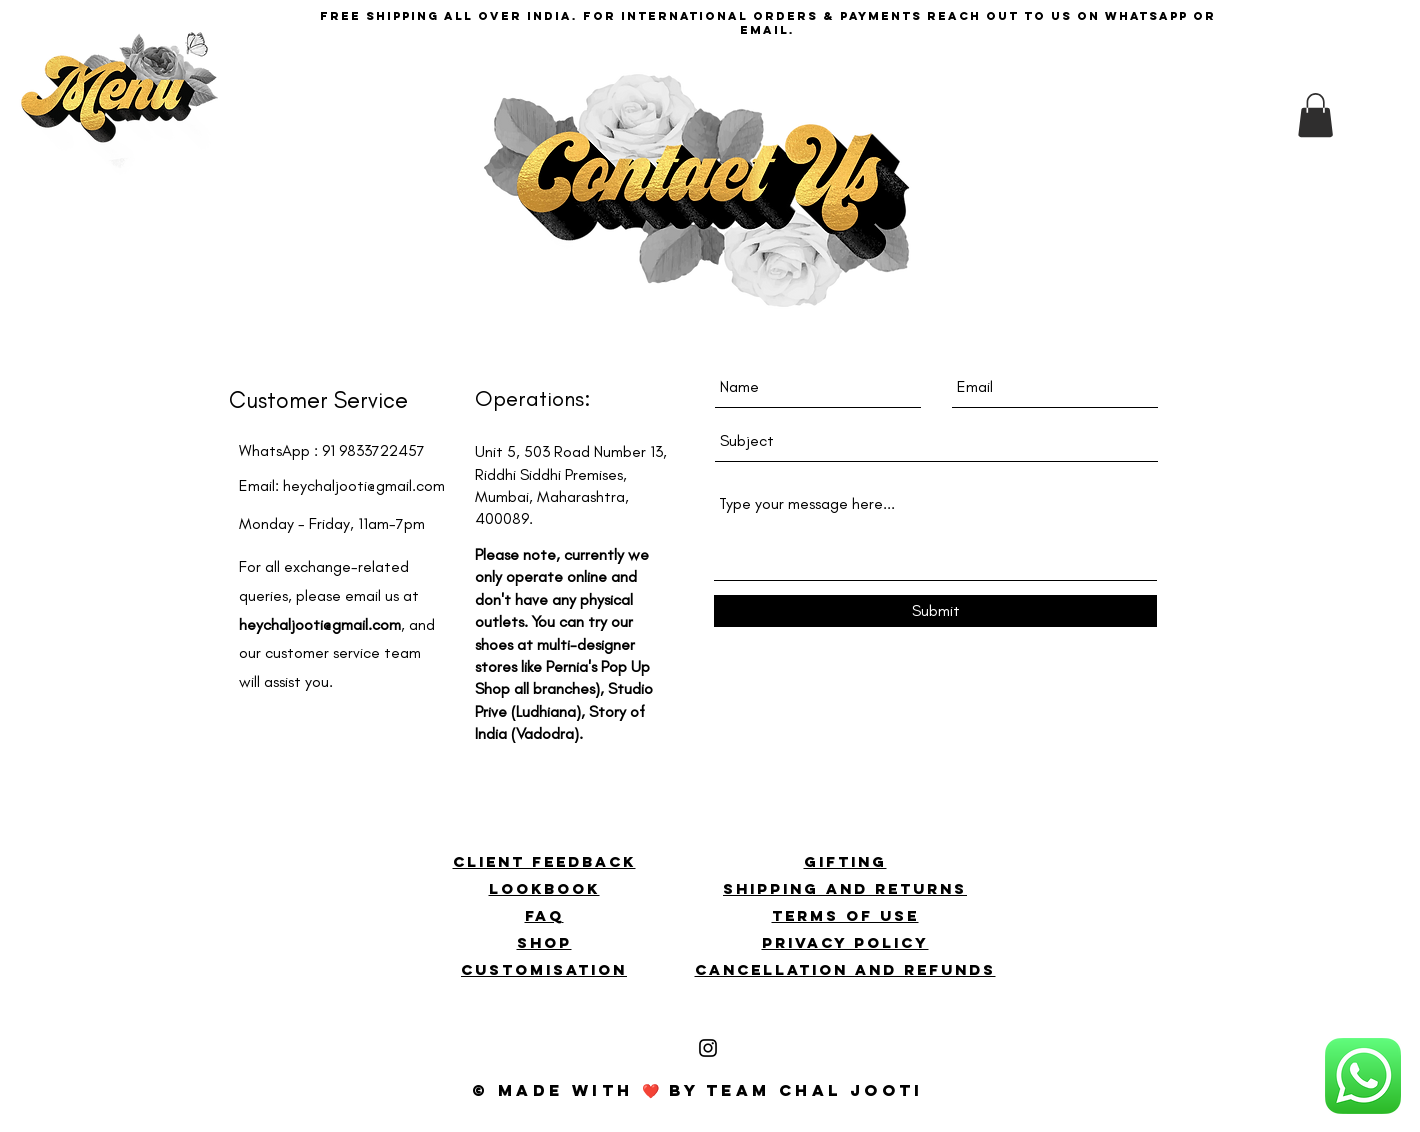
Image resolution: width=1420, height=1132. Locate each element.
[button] (121, 121)
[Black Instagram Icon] (708, 1048)
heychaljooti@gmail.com (364, 485)
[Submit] (935, 611)
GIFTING (845, 861)
